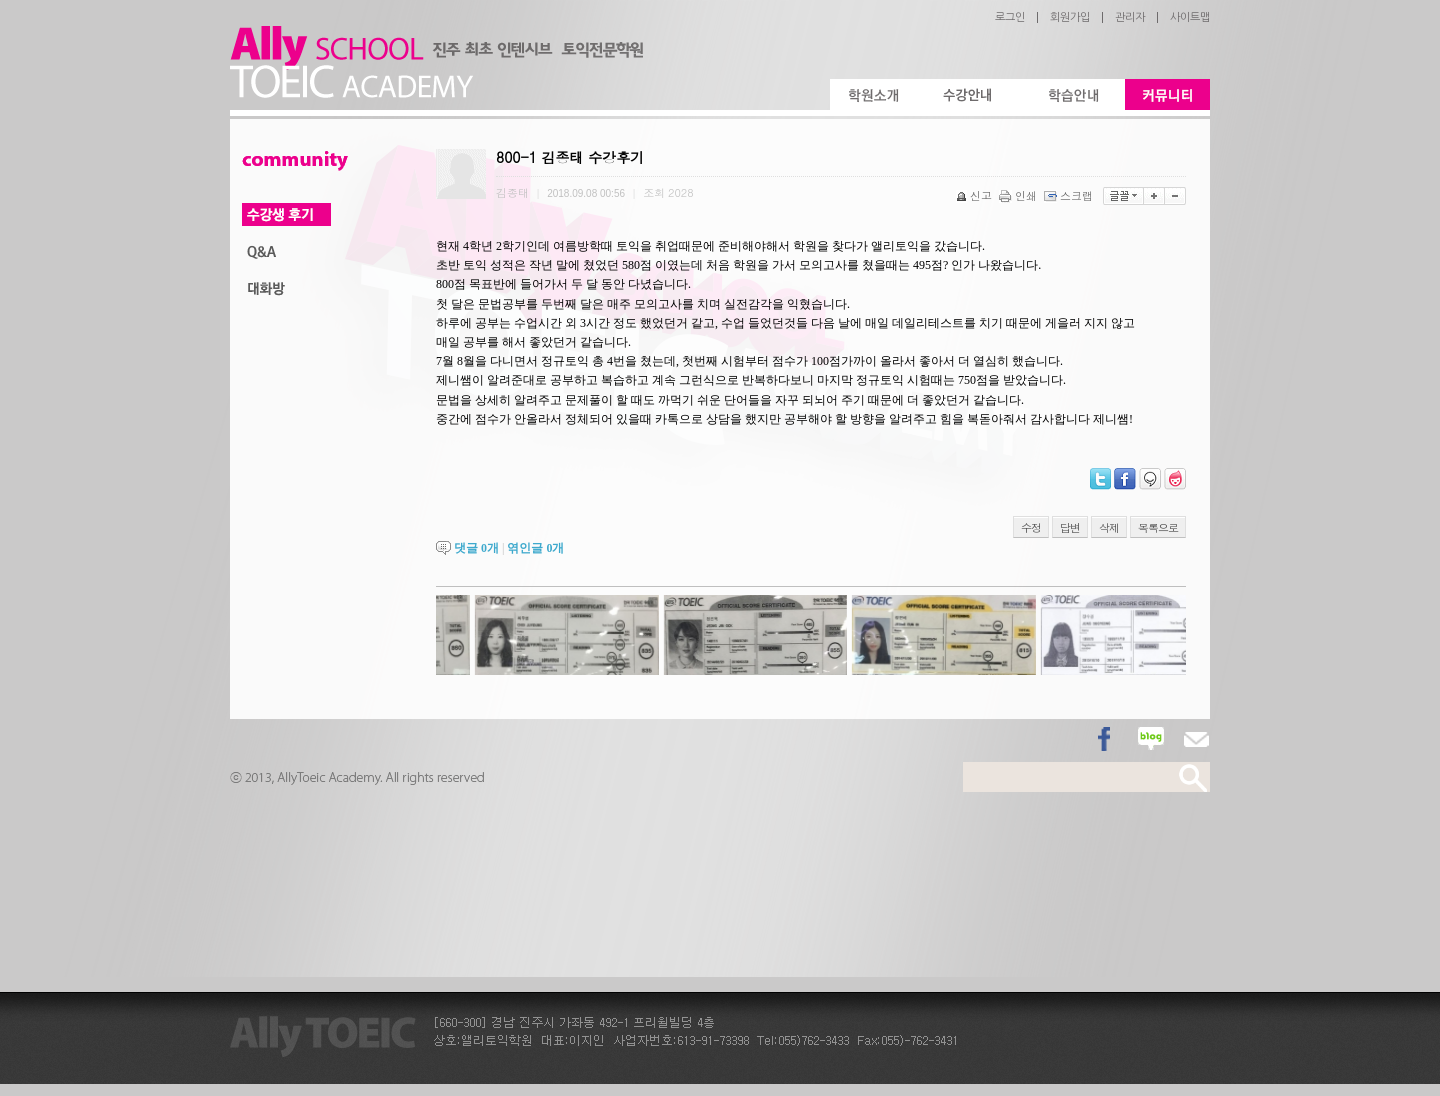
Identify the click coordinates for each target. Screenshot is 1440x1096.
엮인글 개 (535, 548)
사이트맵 (1190, 17)
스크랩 (1070, 195)
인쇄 (1019, 195)
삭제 (1109, 527)
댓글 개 (476, 548)
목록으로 (1158, 527)
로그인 (1010, 17)
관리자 (1130, 17)
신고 (975, 195)
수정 (1031, 527)
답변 (1070, 527)
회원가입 (1070, 17)
